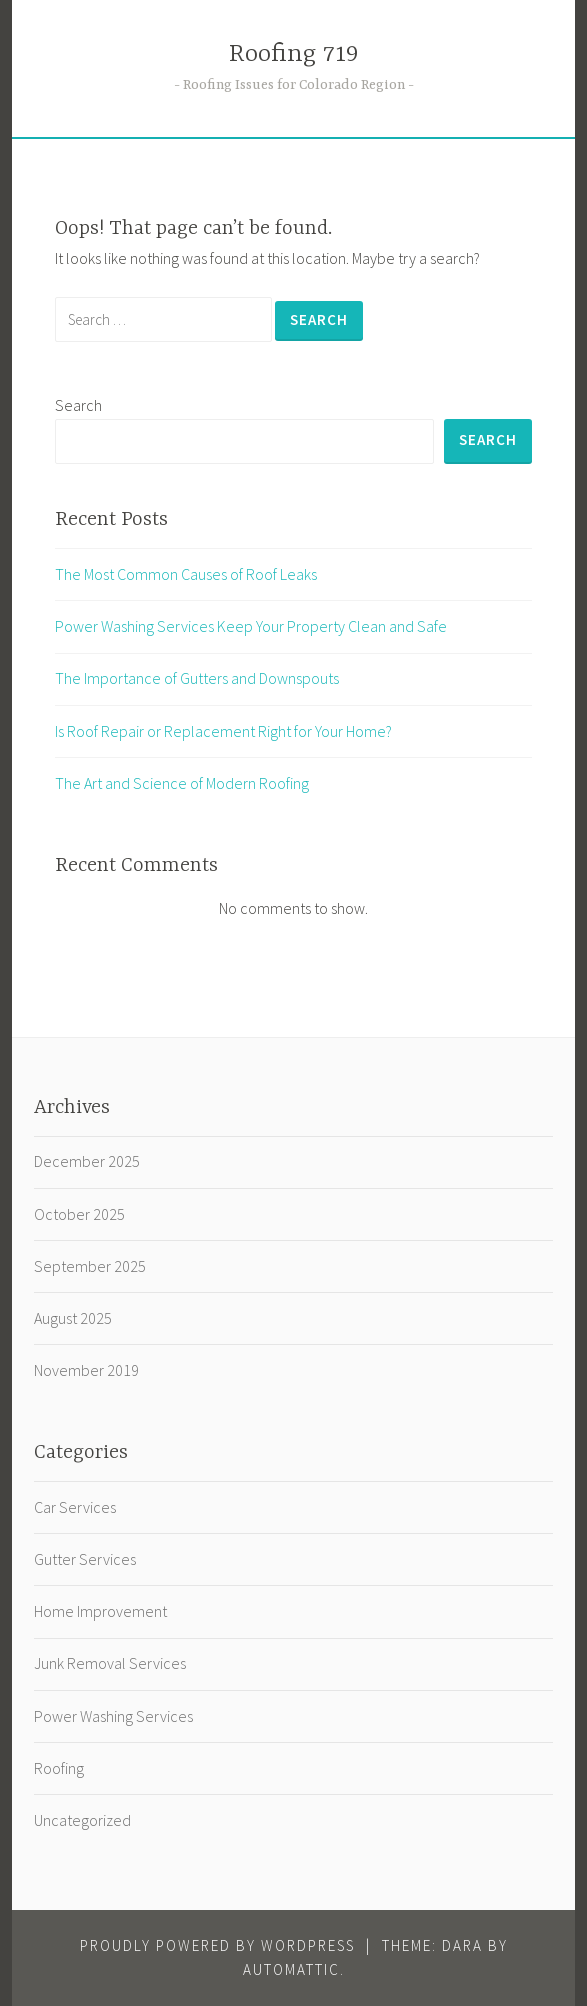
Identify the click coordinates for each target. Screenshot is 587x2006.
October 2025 (79, 1214)
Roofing (59, 1768)
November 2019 (86, 1370)
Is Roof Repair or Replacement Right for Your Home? (223, 731)
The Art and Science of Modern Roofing (182, 783)
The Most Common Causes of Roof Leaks (186, 574)
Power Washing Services (113, 1716)
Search (78, 405)
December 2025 (87, 1161)
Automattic (291, 1969)
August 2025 (73, 1318)
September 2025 (90, 1266)
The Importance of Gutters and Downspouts (197, 678)
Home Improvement (100, 1611)
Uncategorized (82, 1820)
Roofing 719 (294, 54)
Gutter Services (85, 1559)
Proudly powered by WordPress (217, 1945)
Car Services (75, 1507)
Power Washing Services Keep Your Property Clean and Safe (251, 626)
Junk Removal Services (110, 1663)
